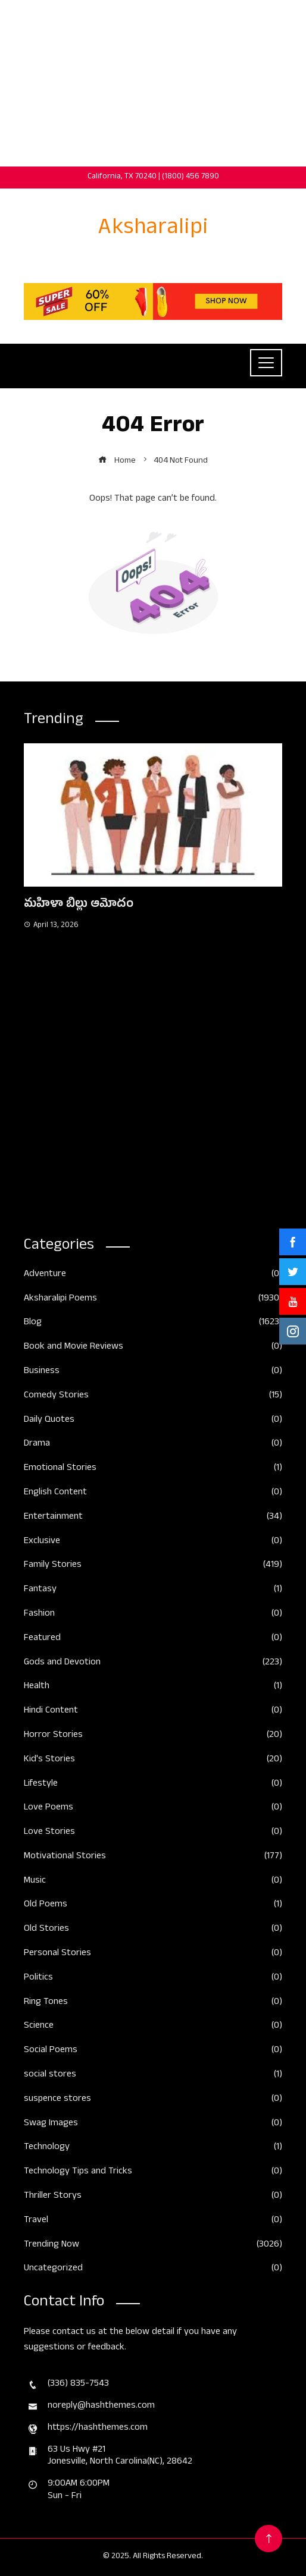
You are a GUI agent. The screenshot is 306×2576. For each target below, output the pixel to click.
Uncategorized (153, 2269)
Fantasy (153, 1590)
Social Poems (153, 2051)
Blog (153, 1323)
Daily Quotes (153, 1421)
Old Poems (153, 1905)
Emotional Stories (153, 1469)
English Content (153, 1493)
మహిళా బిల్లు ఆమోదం (78, 905)
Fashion (153, 1615)
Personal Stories (153, 1954)
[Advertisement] (153, 83)
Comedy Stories (153, 1396)
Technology (153, 2148)
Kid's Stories (153, 1760)
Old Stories (153, 1930)
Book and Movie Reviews (153, 1348)
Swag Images (153, 2124)
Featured (153, 1639)
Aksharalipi (153, 230)
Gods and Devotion (153, 1663)
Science (153, 2027)
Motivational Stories (153, 1857)
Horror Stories (153, 1736)
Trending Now (153, 2245)
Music (153, 1882)
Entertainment (153, 1518)
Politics (153, 1978)
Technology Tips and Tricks (153, 2172)
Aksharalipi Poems (153, 1299)
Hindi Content (153, 1711)
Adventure (153, 1275)
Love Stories (153, 1833)
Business (153, 1372)
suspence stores (153, 2100)
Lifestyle (153, 1785)
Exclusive (153, 1542)
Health (153, 1687)
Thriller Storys (153, 2197)
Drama (153, 1444)
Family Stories (153, 1566)
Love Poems (153, 1808)
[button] (129, 1209)
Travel (153, 2221)
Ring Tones (153, 2003)
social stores (153, 2075)
